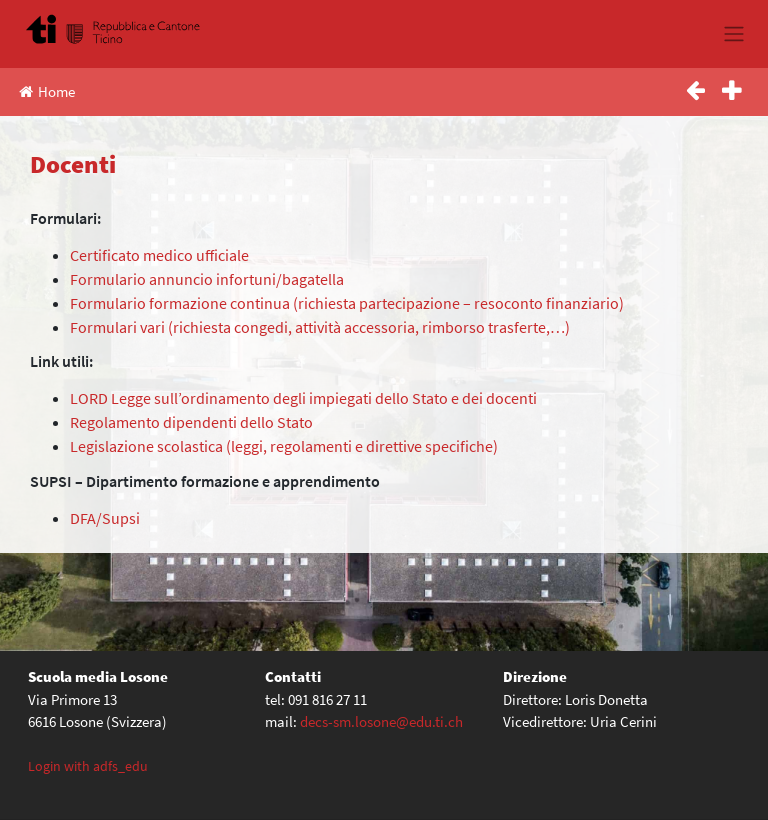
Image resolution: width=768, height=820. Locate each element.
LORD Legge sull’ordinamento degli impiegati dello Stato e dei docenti (305, 398)
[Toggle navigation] (733, 34)
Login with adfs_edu (88, 766)
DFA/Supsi (105, 518)
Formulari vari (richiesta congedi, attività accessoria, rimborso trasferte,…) (320, 327)
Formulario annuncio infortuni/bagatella (207, 279)
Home (47, 91)
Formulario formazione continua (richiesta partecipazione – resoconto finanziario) (348, 303)
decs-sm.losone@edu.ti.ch (381, 721)
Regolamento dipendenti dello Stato (193, 422)
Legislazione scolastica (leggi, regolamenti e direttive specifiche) (285, 446)
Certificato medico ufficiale (161, 255)
